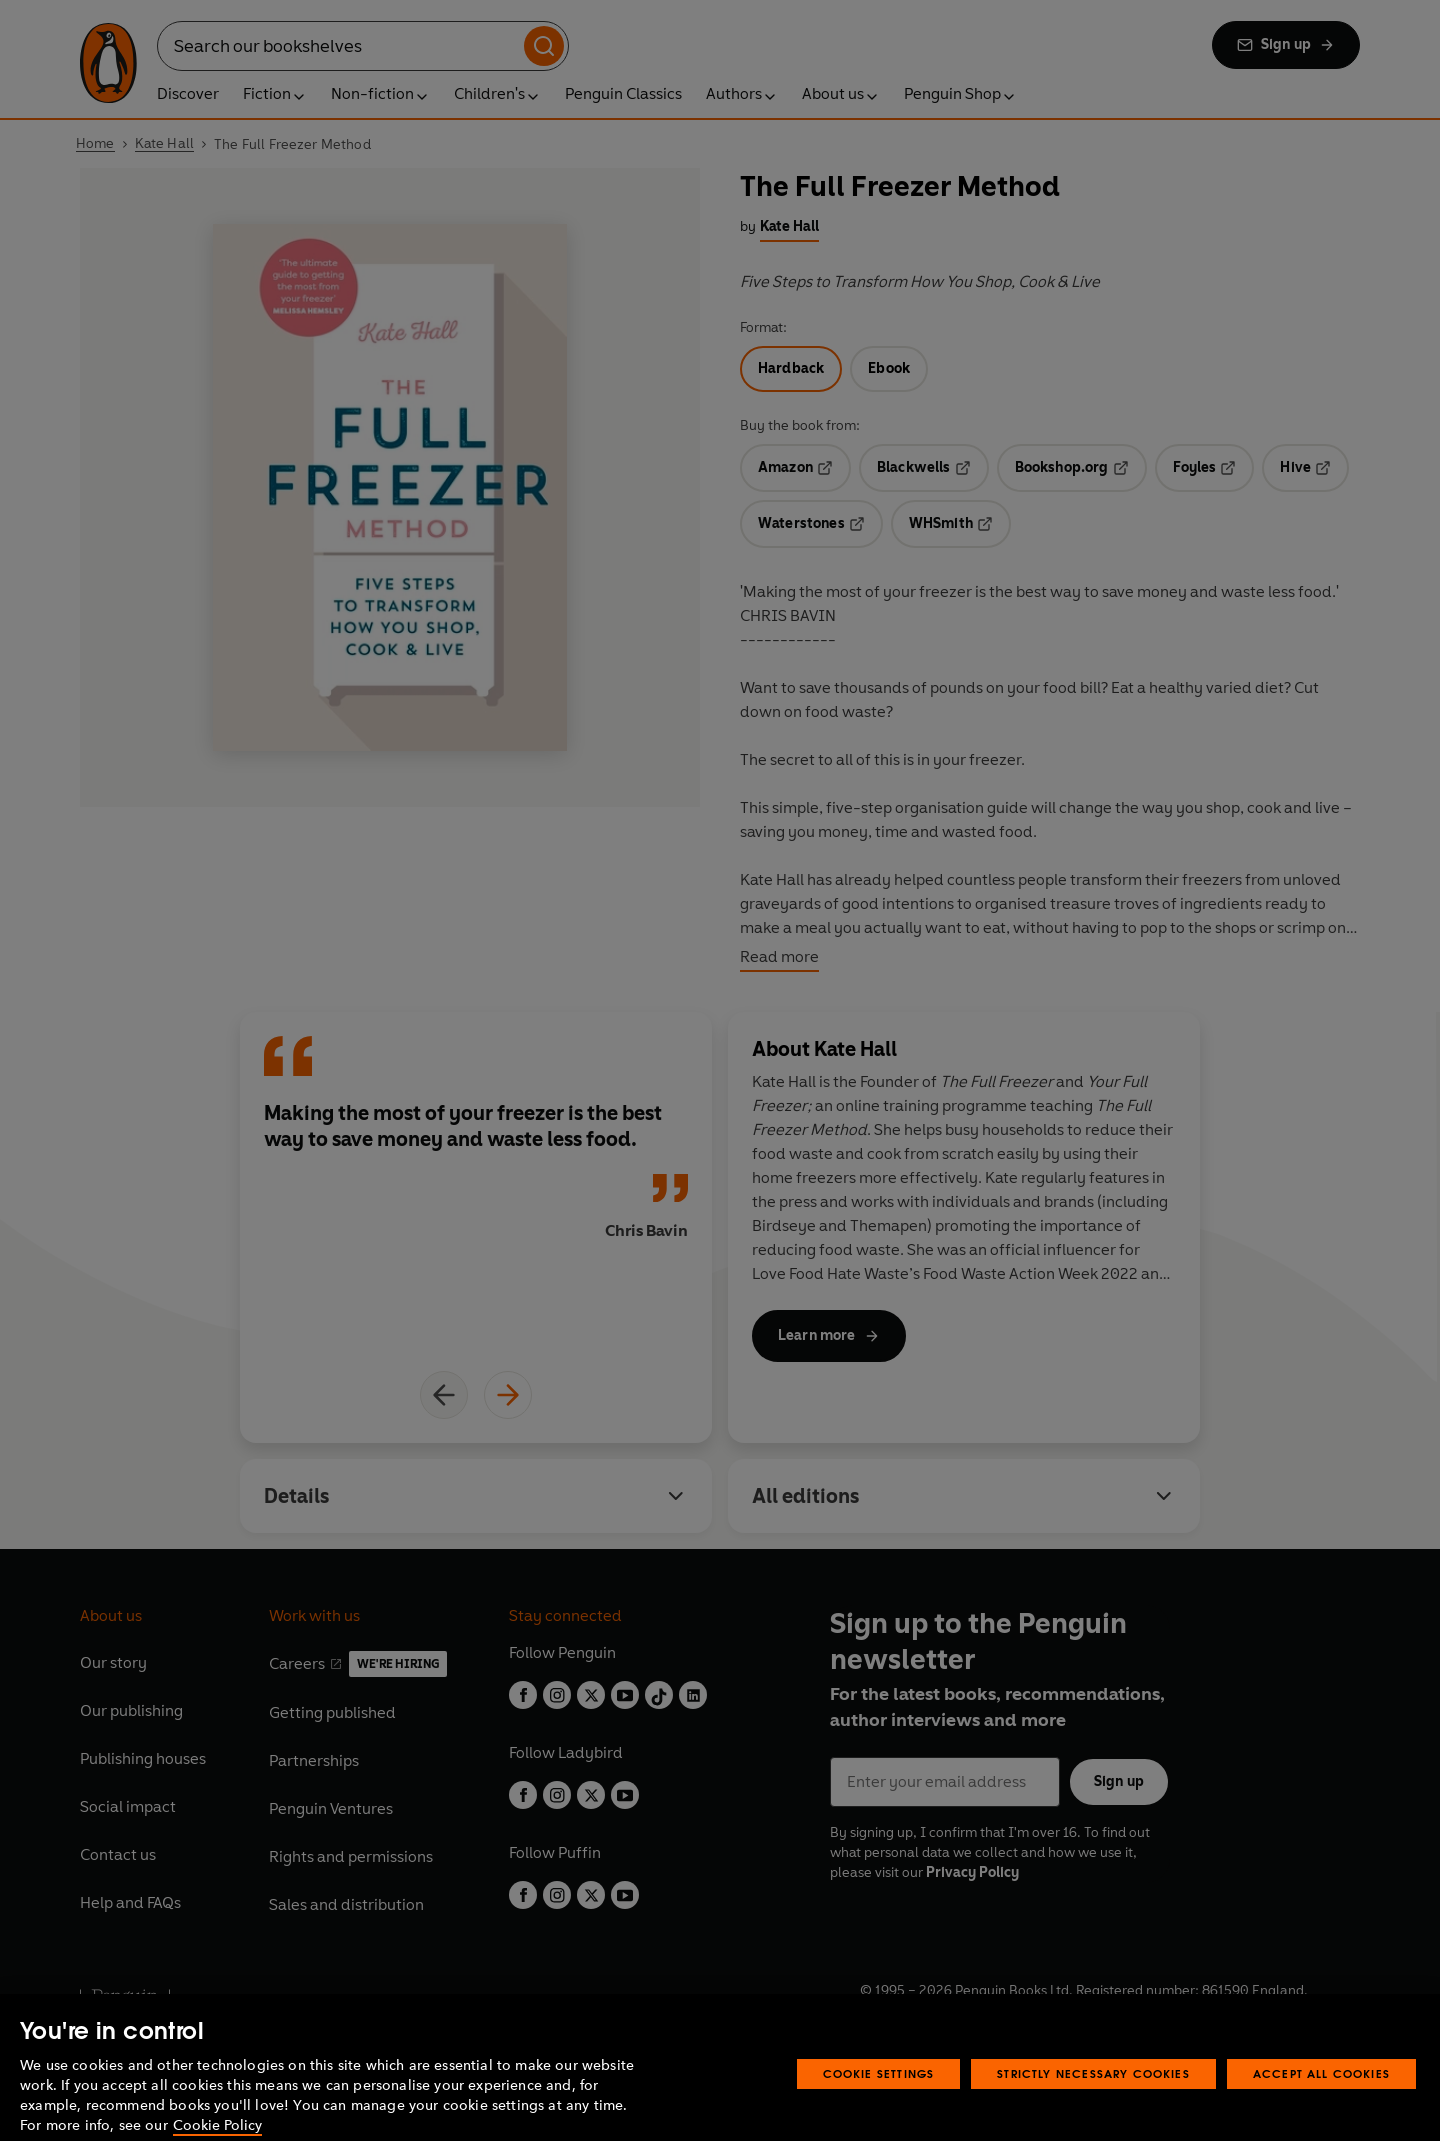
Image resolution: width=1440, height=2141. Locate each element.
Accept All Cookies (1321, 2099)
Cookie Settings (879, 2099)
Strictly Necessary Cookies (1093, 2099)
